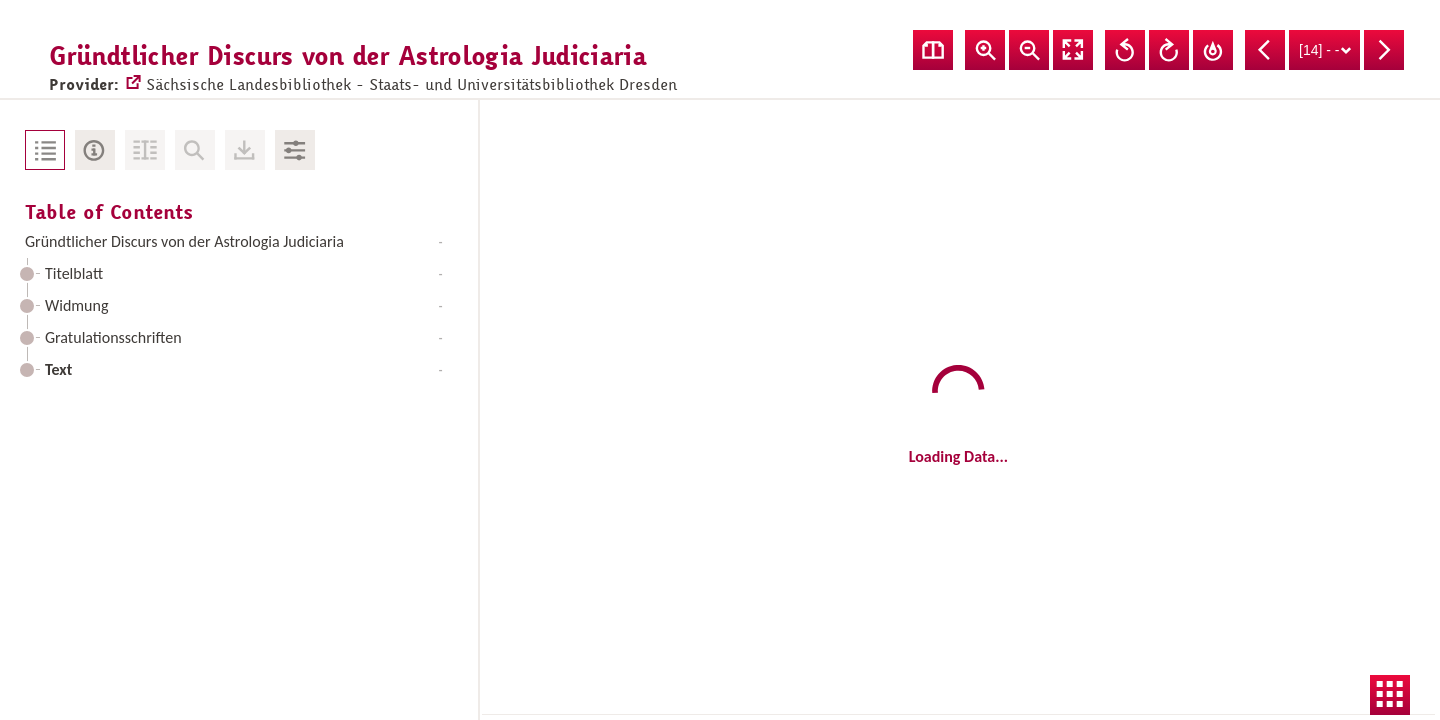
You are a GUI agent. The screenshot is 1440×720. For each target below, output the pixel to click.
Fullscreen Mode (1073, 50)
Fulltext (145, 150)
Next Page (1384, 50)
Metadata (95, 150)
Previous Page (1265, 50)
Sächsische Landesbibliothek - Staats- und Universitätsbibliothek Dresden (392, 66)
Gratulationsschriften (244, 337)
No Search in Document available (195, 150)
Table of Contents (45, 150)
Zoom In (985, 50)
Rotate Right (1169, 50)
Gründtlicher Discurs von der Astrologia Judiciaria (234, 241)
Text (244, 369)
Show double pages (933, 50)
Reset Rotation (1213, 50)
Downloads (245, 150)
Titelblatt (244, 273)
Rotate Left (1125, 50)
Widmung (244, 305)
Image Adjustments (295, 150)
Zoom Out (1029, 50)
